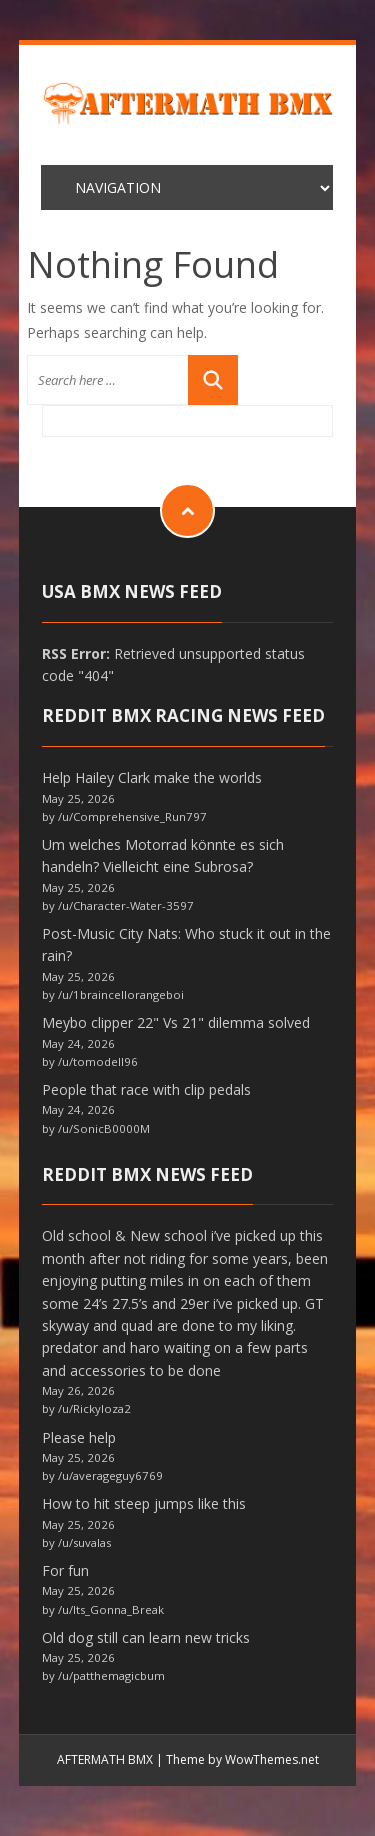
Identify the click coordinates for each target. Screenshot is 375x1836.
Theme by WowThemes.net (242, 1759)
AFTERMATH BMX (105, 1759)
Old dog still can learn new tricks (146, 1637)
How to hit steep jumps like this (144, 1503)
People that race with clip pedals (146, 1089)
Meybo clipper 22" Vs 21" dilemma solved (176, 1022)
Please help (79, 1437)
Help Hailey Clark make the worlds (152, 777)
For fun (65, 1570)
